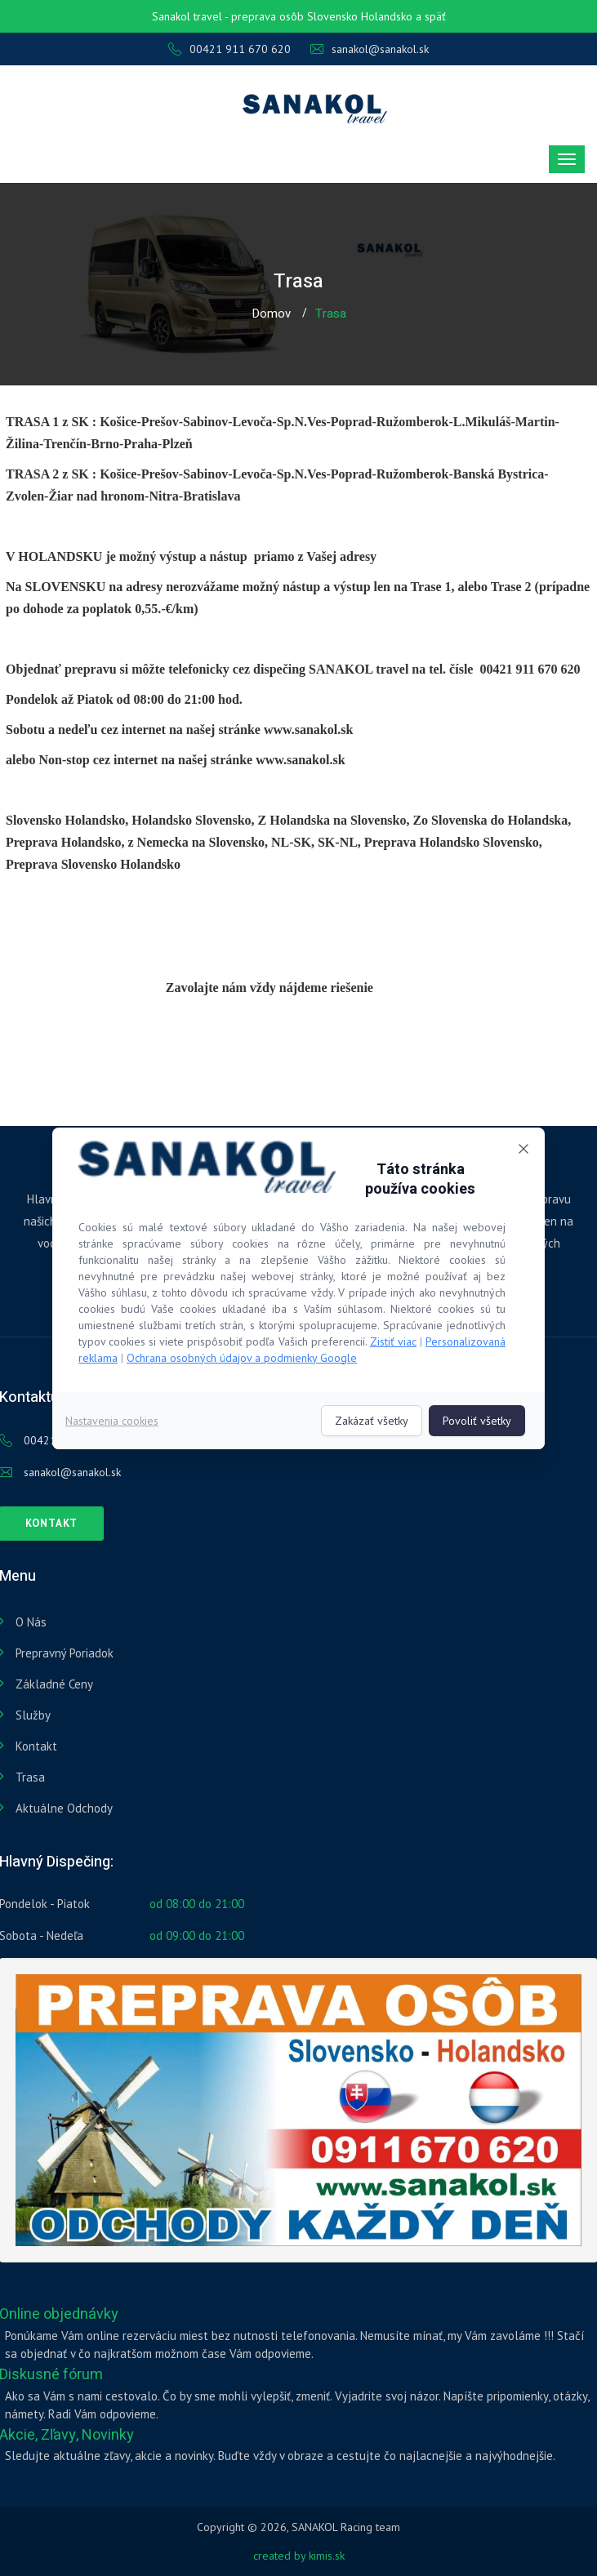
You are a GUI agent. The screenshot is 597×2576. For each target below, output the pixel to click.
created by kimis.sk (299, 2555)
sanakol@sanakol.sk (369, 49)
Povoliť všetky (477, 1420)
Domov (271, 314)
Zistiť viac (393, 1341)
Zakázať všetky (371, 1420)
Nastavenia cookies (111, 1420)
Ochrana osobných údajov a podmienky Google (242, 1357)
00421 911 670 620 (229, 49)
